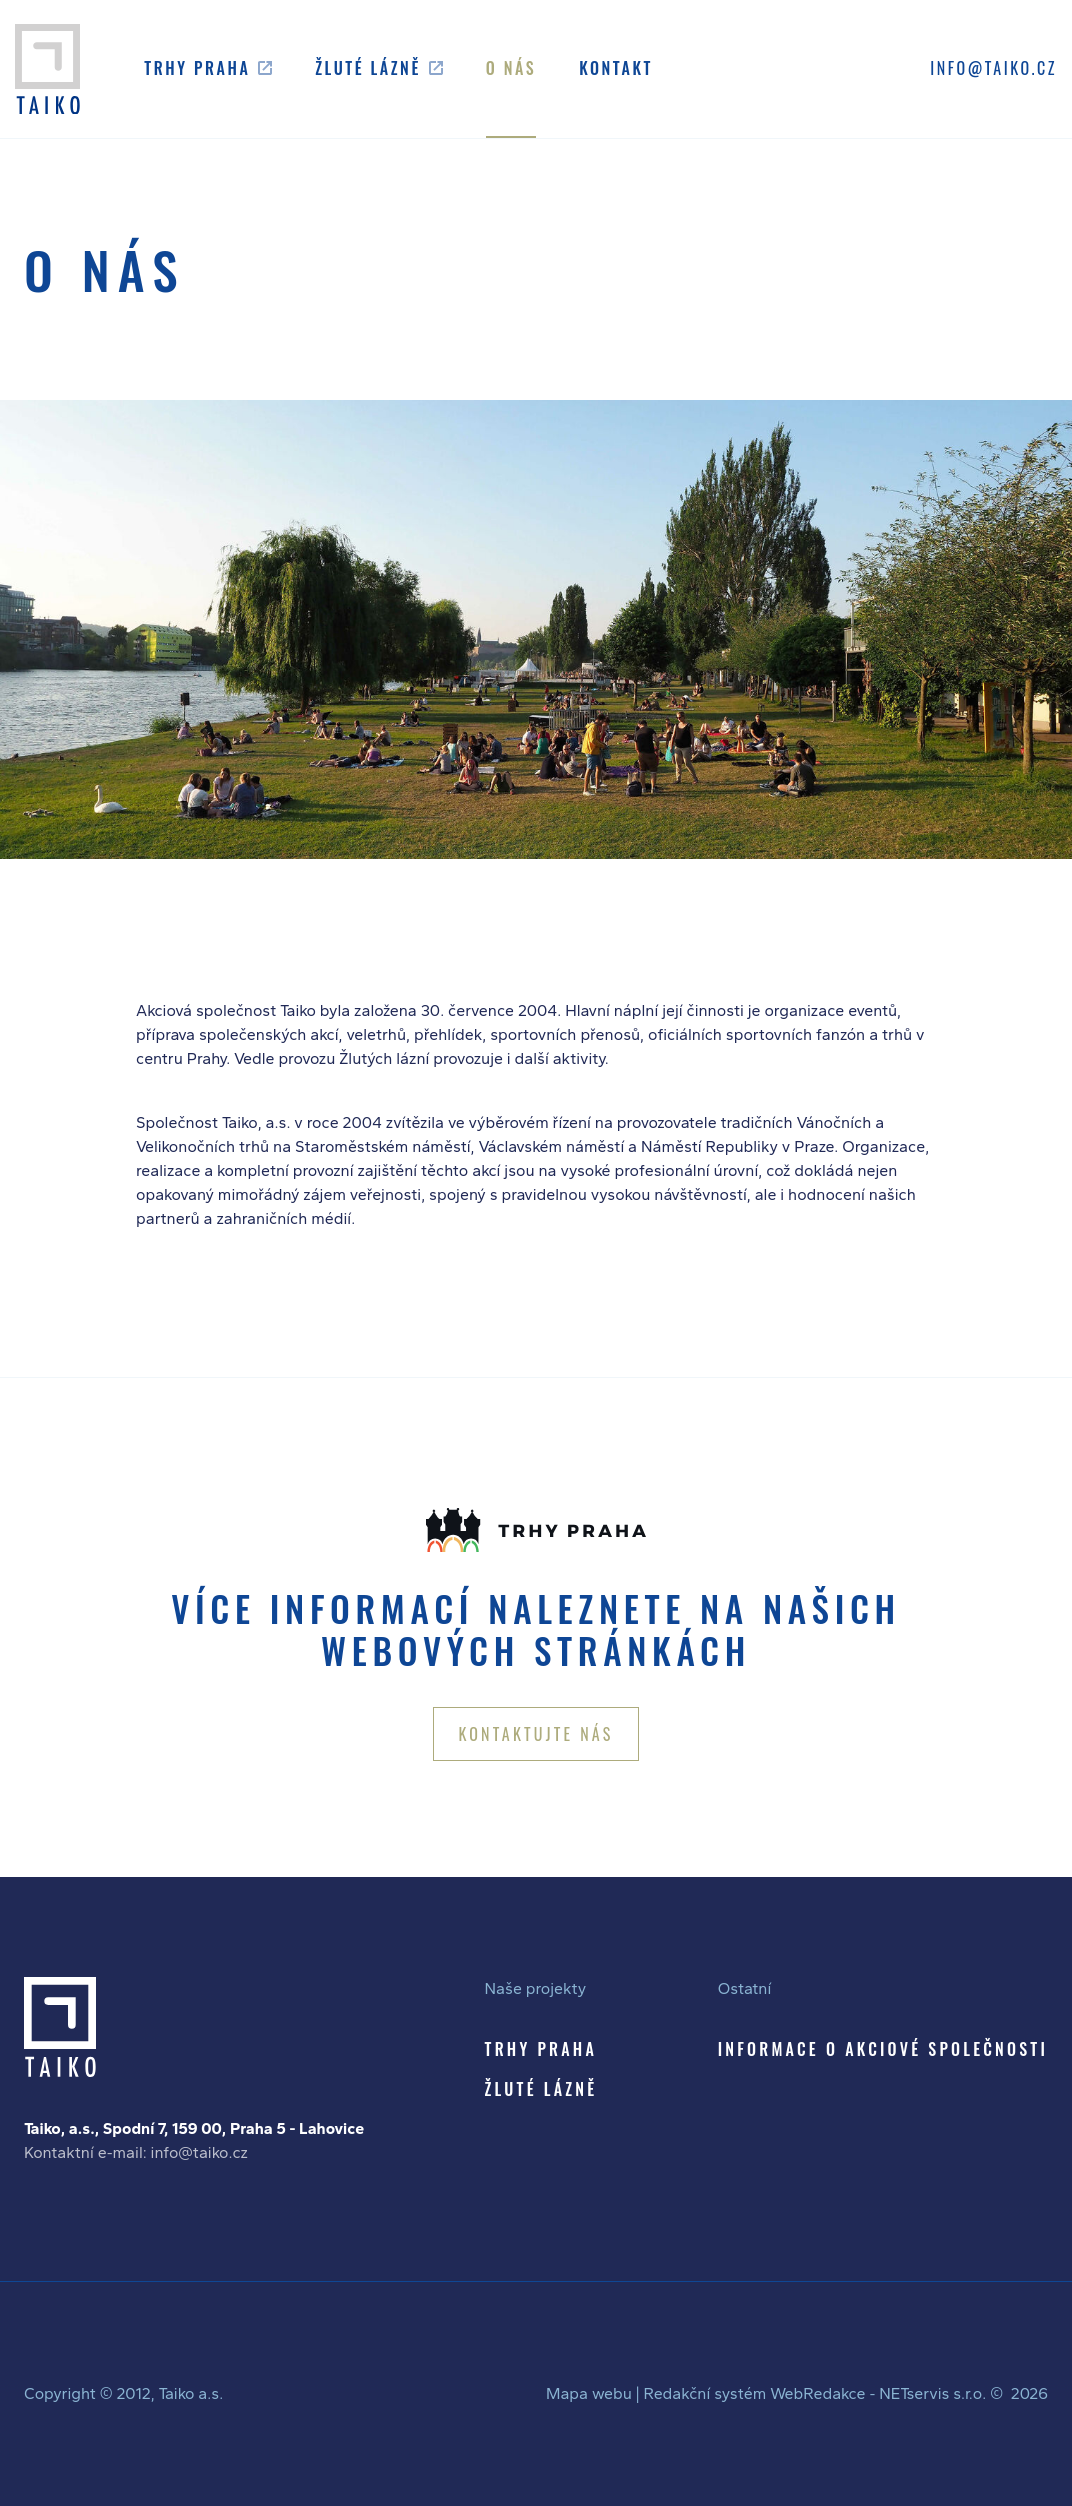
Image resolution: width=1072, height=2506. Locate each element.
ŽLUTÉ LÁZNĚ (541, 2089)
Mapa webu (589, 2393)
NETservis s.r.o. (932, 2393)
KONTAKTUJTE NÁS (535, 1734)
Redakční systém (704, 2393)
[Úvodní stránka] (47, 69)
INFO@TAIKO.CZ (993, 68)
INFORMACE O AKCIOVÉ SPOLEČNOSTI (883, 2049)
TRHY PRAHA (541, 2049)
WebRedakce (817, 2393)
